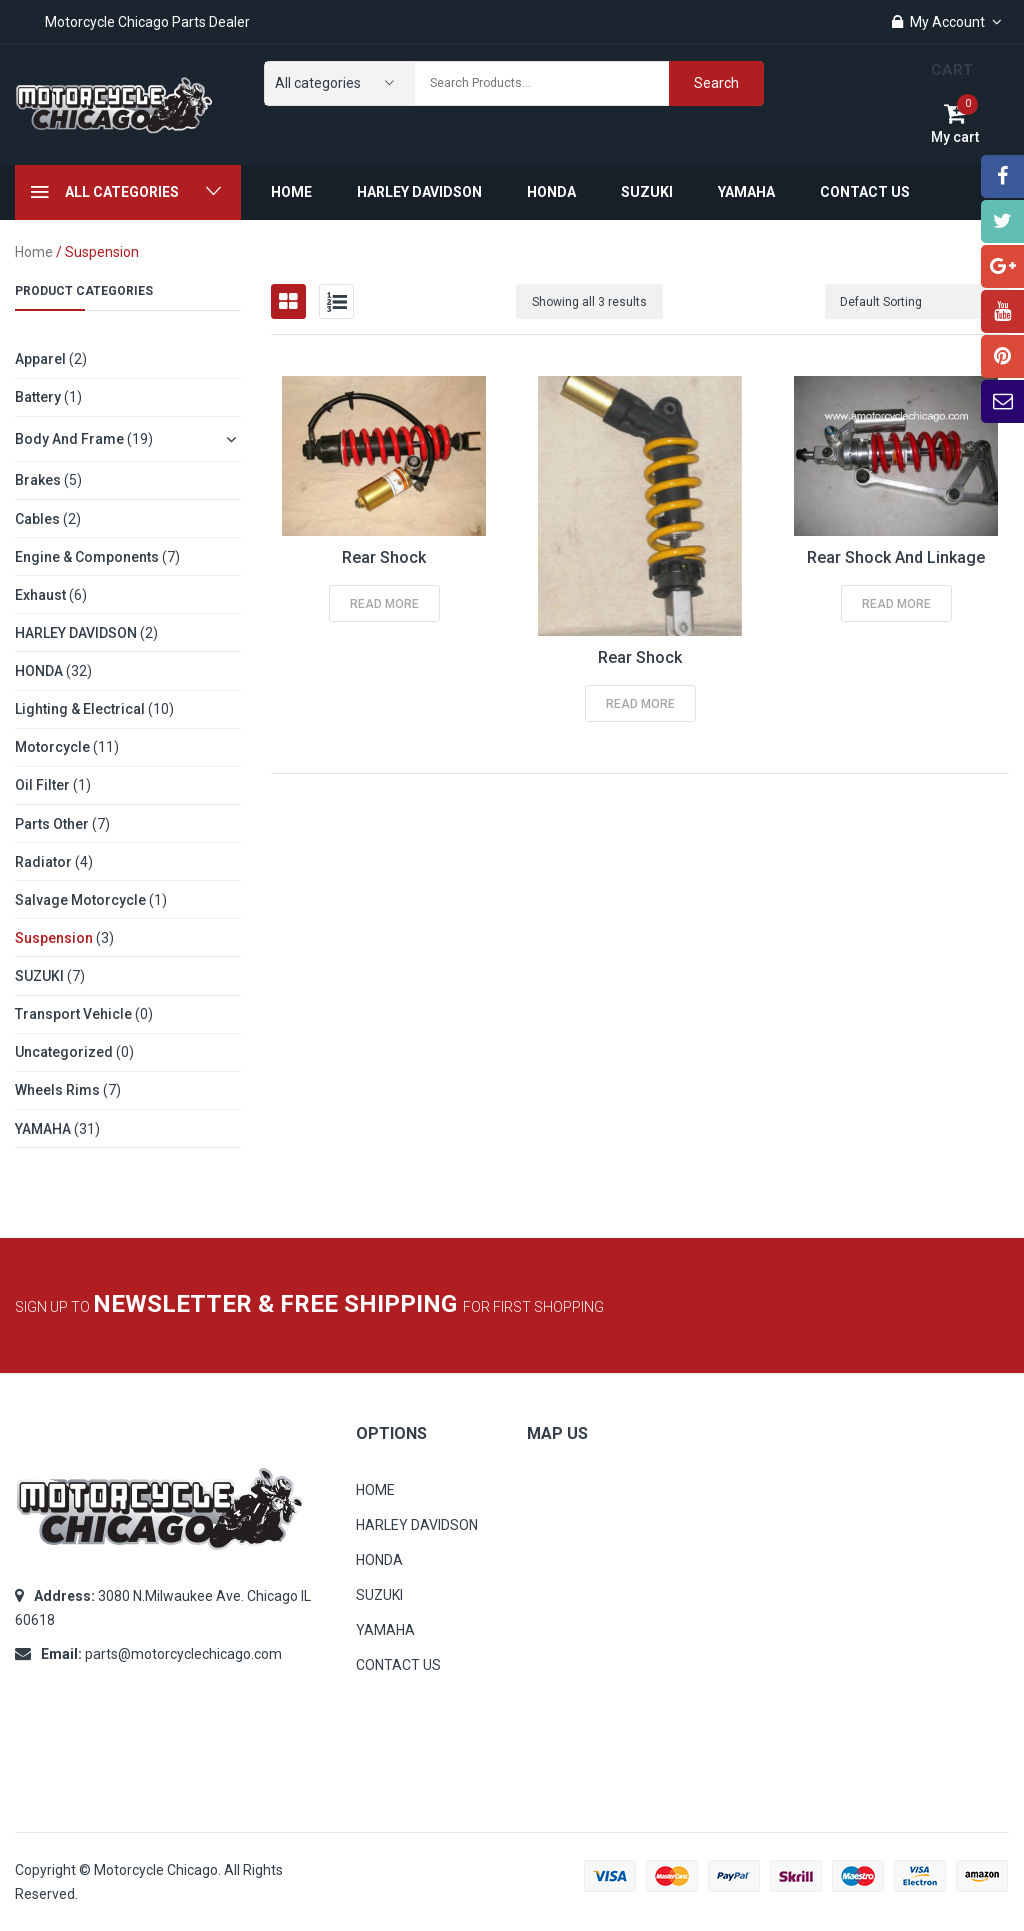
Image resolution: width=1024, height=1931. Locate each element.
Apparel (40, 359)
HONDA (39, 671)
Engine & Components (87, 557)
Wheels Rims (57, 1090)
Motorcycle (52, 747)
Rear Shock (384, 557)
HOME (375, 1490)
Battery (38, 397)
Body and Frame (69, 439)
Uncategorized (64, 1052)
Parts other (52, 824)
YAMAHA (43, 1129)
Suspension (54, 938)
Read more (384, 604)
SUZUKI (39, 976)
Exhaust (40, 595)
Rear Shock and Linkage (896, 557)
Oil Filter (42, 785)
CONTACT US (398, 1665)
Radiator (43, 862)
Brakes (38, 480)
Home (34, 252)
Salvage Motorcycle (80, 900)
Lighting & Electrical (80, 709)
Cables (37, 519)
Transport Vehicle (73, 1014)
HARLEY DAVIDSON (76, 633)
